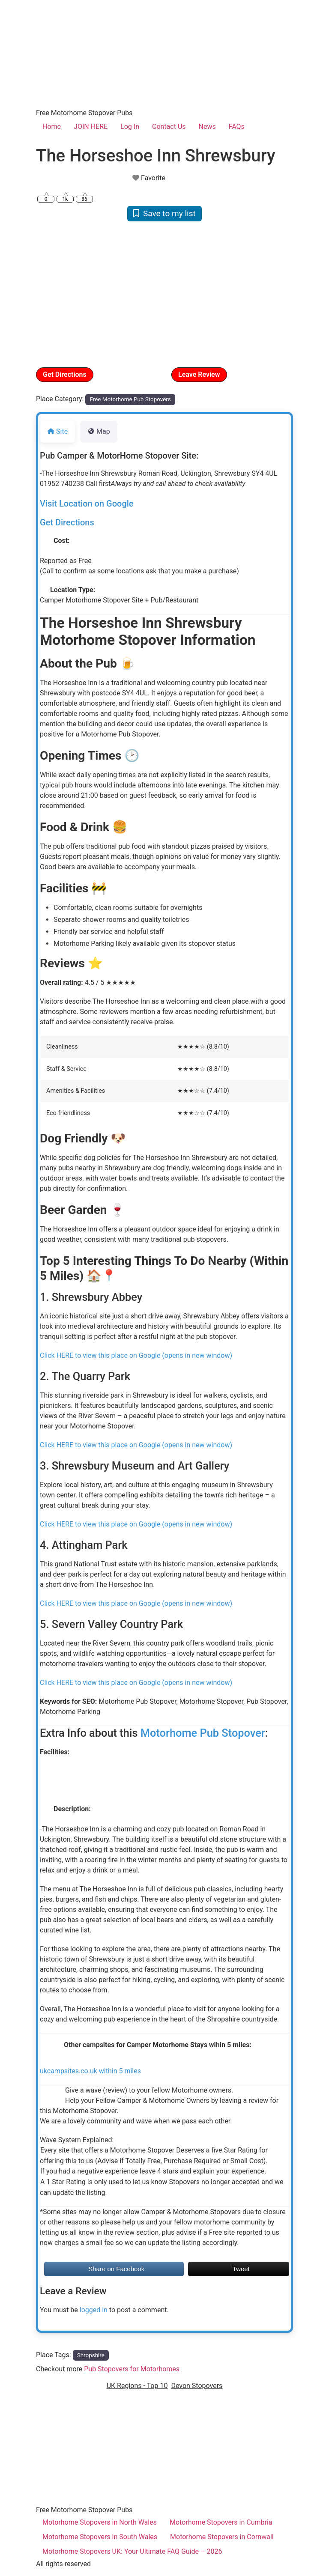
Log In (129, 126)
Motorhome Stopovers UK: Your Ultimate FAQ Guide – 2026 (132, 2551)
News (207, 126)
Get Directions (65, 374)
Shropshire (91, 2355)
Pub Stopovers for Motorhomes (131, 2369)
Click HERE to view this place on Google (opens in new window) (136, 1355)
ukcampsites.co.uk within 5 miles (90, 2071)
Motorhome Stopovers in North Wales (99, 2522)
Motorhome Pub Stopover (203, 1732)
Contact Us (169, 126)
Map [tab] (98, 431)
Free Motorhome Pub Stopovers (130, 399)
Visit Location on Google (87, 503)
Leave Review (199, 374)
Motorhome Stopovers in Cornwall (222, 2537)
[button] (55, 293)
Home (51, 126)
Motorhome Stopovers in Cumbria (221, 2522)
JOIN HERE (91, 126)
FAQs (237, 126)
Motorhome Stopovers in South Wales (99, 2537)
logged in (94, 2310)
